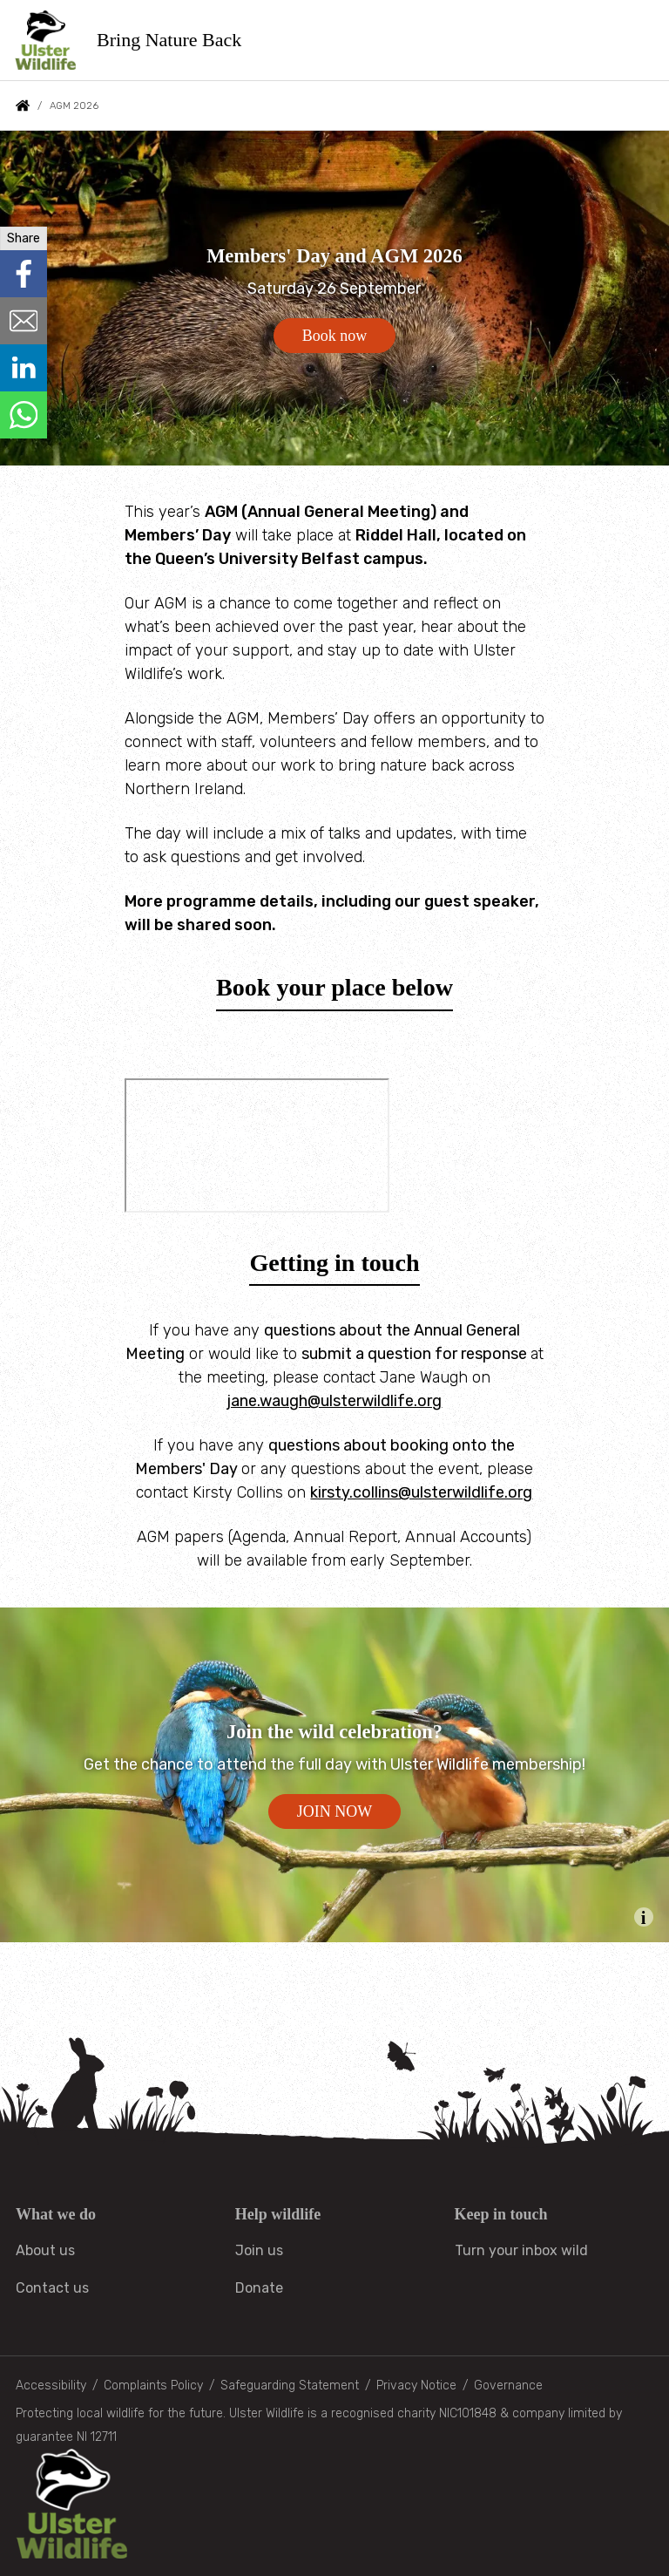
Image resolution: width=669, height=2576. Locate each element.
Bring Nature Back (170, 40)
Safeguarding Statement (289, 2385)
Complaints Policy (153, 2385)
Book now (335, 335)
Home (23, 105)
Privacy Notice (416, 2385)
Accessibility (51, 2385)
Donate (259, 2288)
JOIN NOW (334, 1811)
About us (45, 2250)
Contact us (52, 2288)
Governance (508, 2385)
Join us (259, 2250)
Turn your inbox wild (521, 2250)
